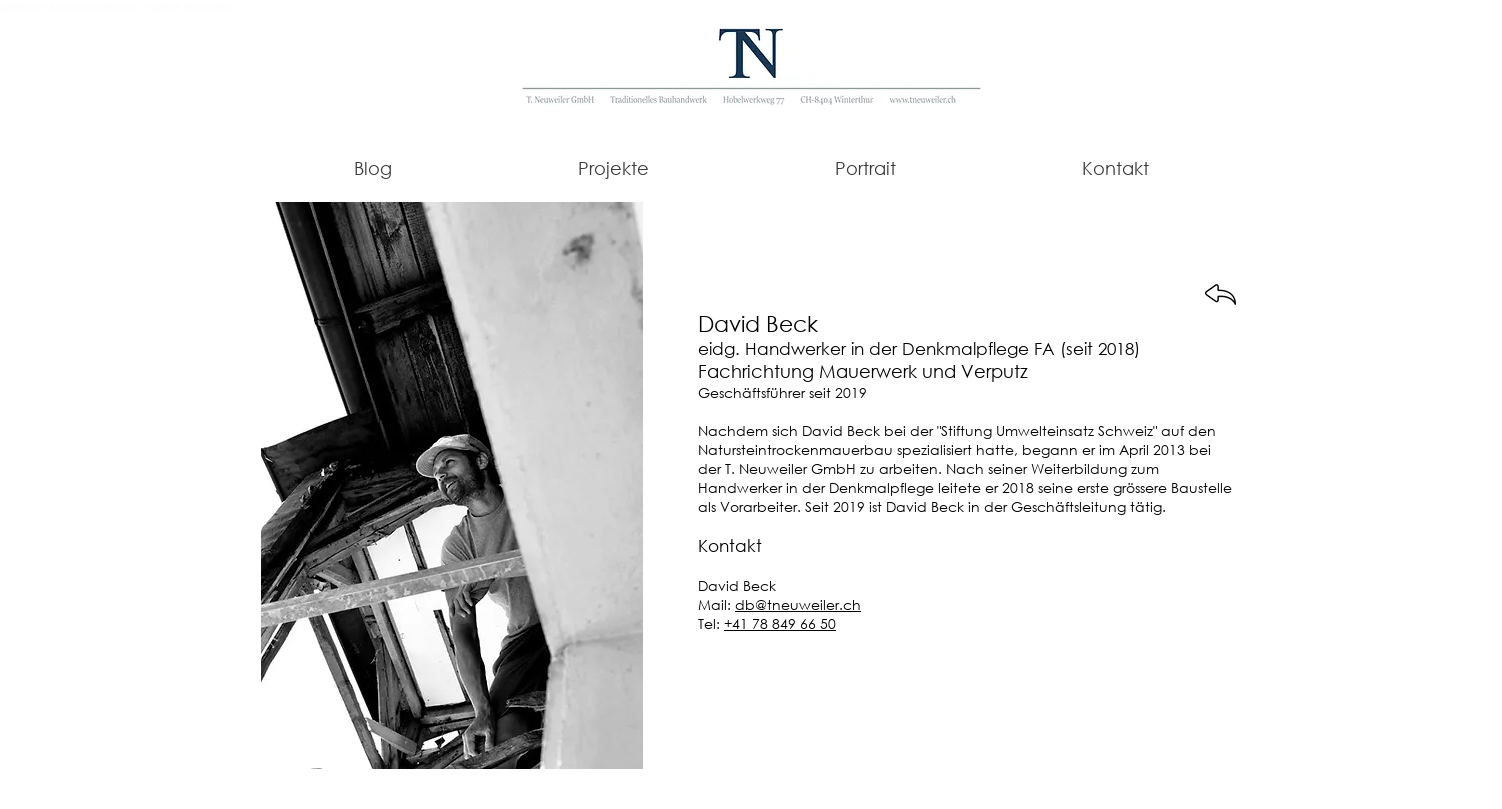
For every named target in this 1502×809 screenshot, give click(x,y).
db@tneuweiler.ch (798, 604)
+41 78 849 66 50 (780, 623)
